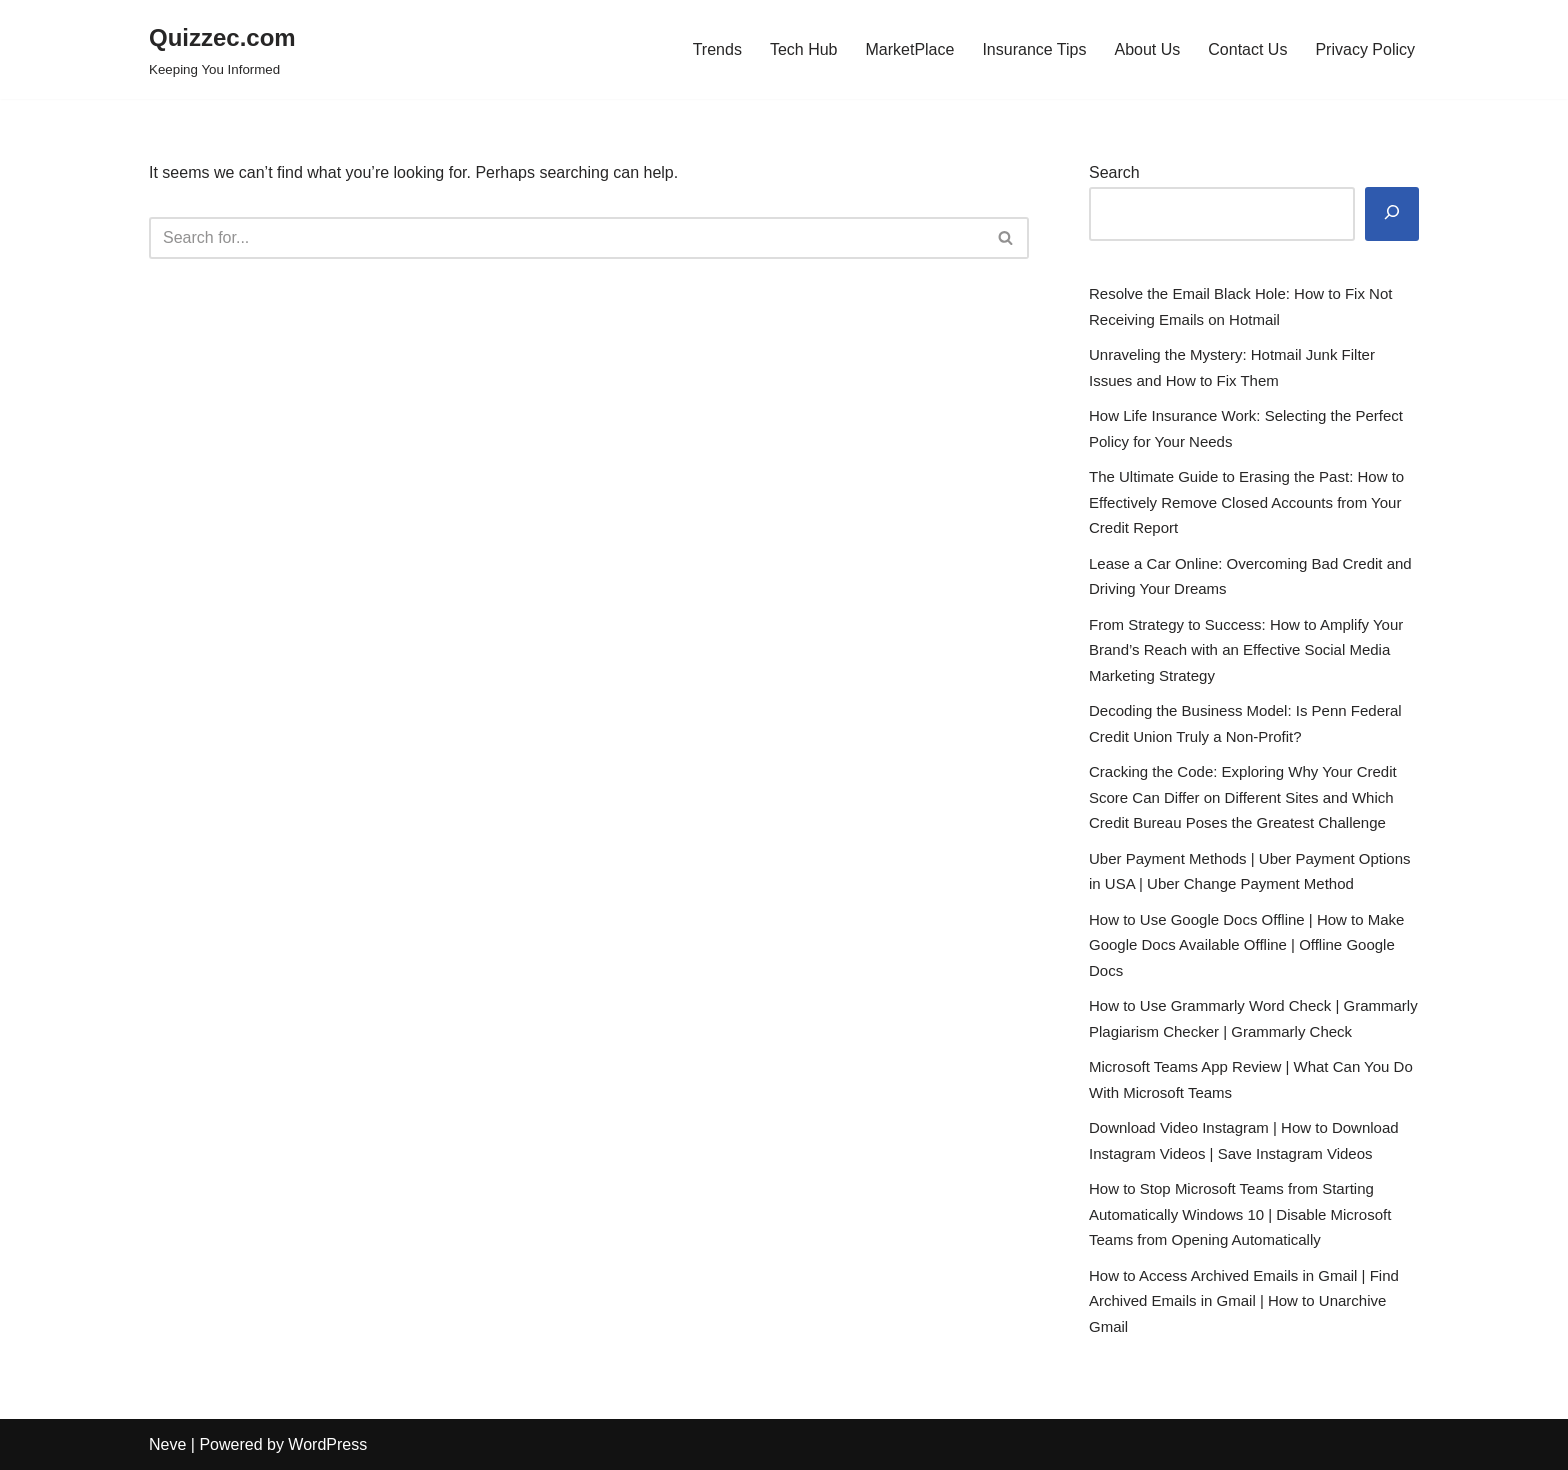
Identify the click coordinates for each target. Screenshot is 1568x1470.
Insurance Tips (1034, 49)
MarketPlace (909, 49)
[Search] (566, 238)
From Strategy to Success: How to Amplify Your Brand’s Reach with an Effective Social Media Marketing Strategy (1246, 650)
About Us (1147, 49)
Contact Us (1247, 49)
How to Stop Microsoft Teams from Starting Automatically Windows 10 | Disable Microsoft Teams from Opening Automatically (1240, 1214)
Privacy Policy (1365, 49)
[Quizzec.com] (222, 49)
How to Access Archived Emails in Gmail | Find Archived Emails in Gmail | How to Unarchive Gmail (1244, 1301)
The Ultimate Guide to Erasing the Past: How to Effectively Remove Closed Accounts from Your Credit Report (1246, 502)
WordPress (327, 1444)
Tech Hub (804, 49)
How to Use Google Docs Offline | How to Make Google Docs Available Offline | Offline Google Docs (1246, 945)
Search (1114, 172)
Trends (717, 49)
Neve (167, 1444)
